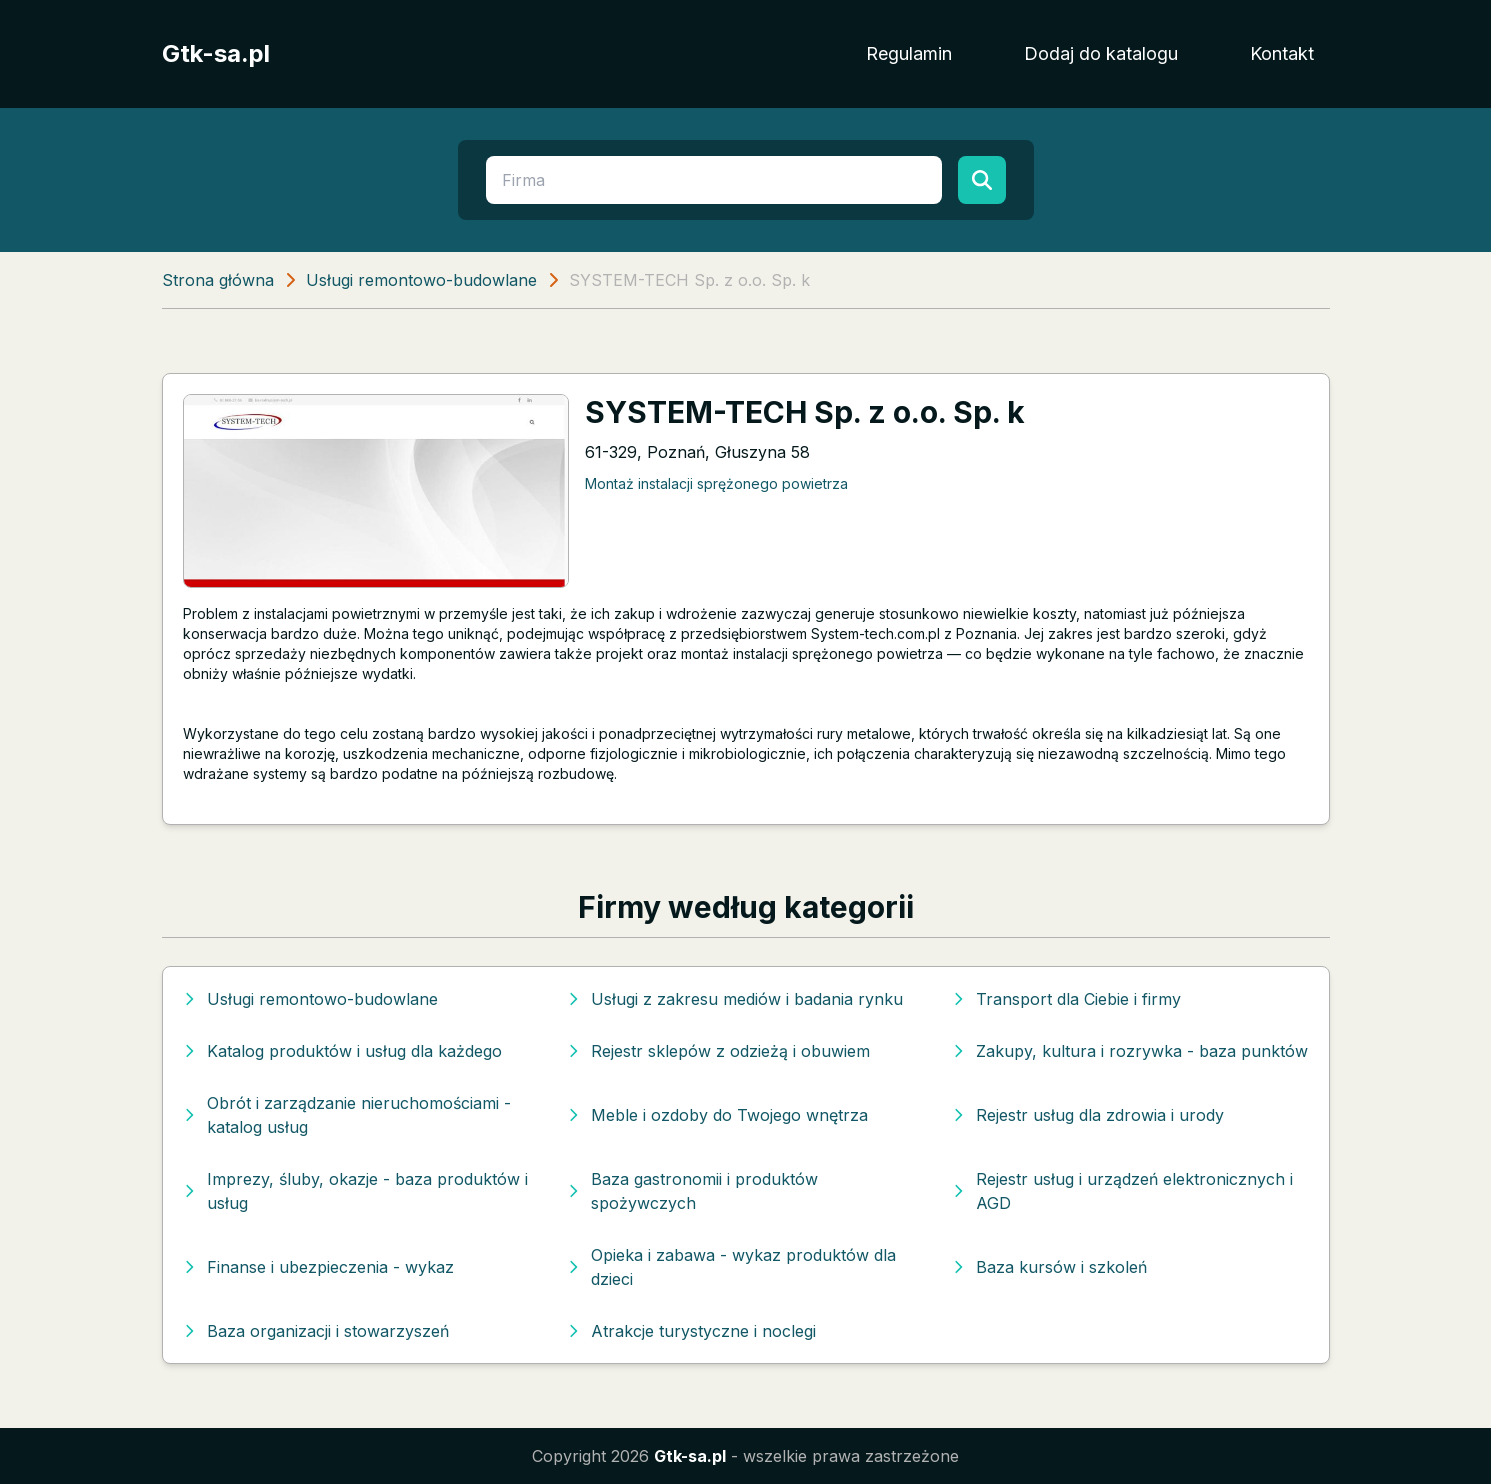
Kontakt (1282, 53)
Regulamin (909, 53)
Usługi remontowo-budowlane (421, 280)
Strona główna (218, 280)
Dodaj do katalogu (1101, 53)
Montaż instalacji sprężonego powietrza (716, 483)
